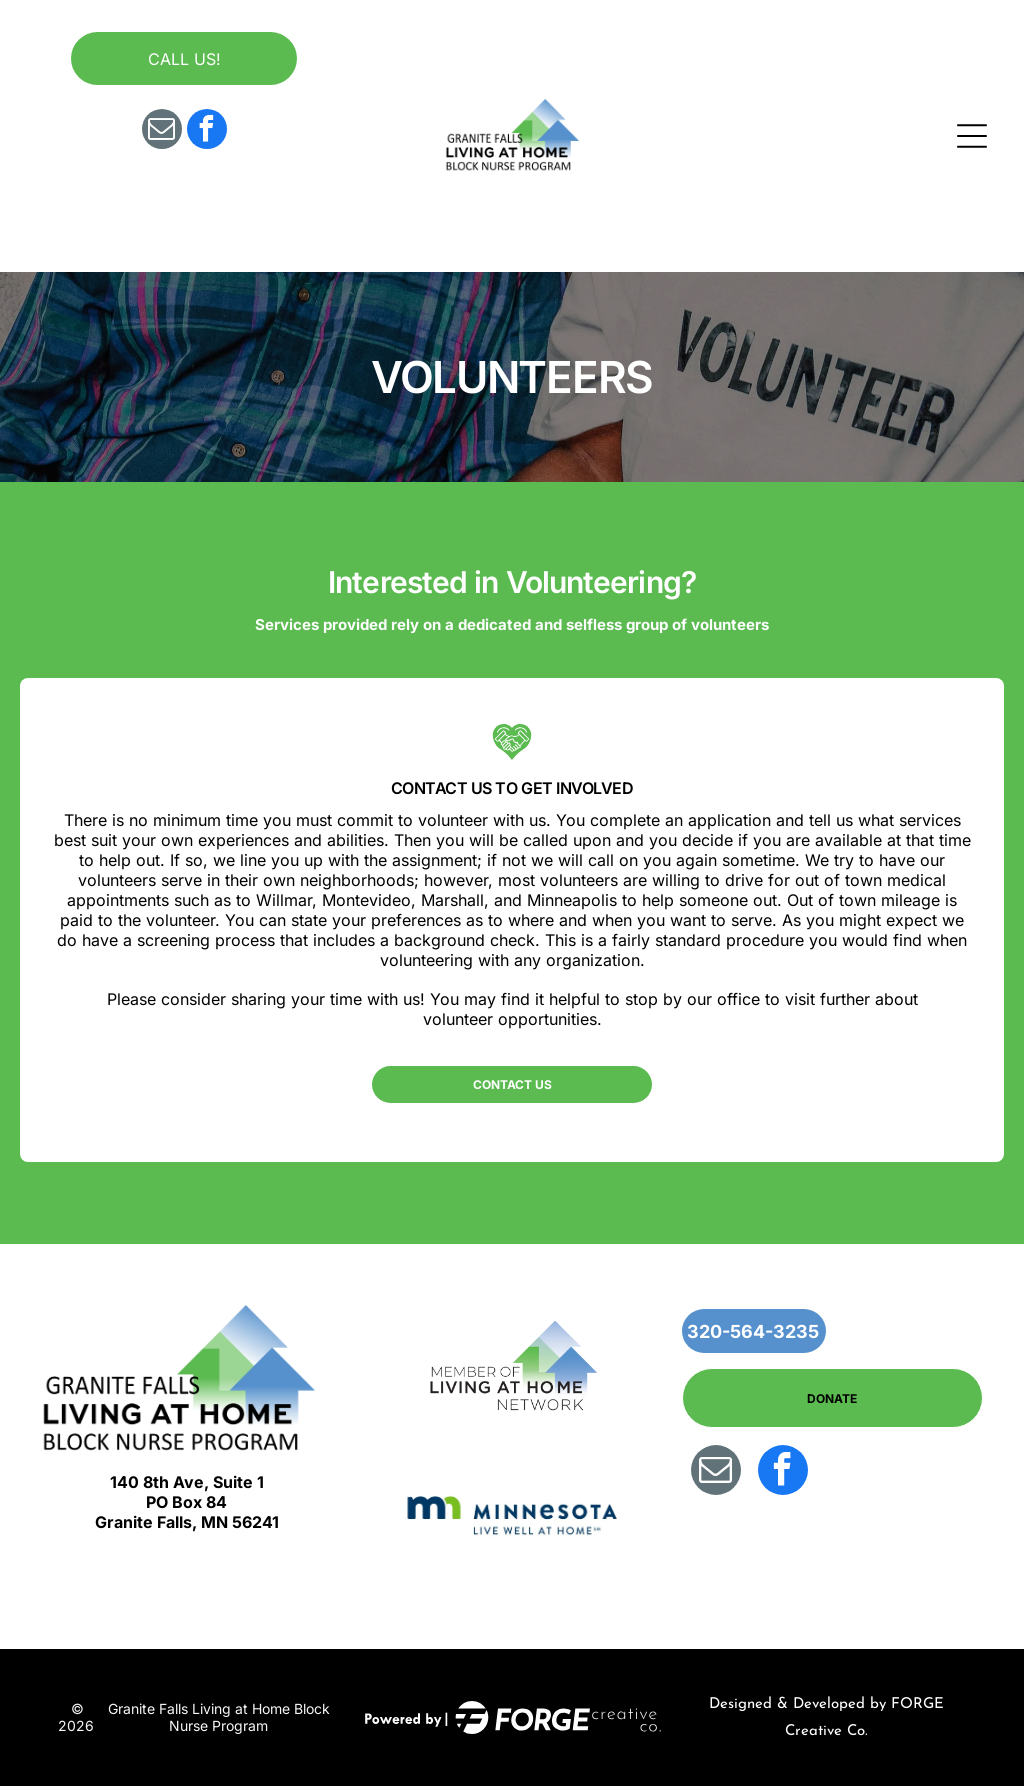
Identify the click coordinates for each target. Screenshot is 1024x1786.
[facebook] (207, 131)
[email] (162, 131)
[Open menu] (972, 136)
